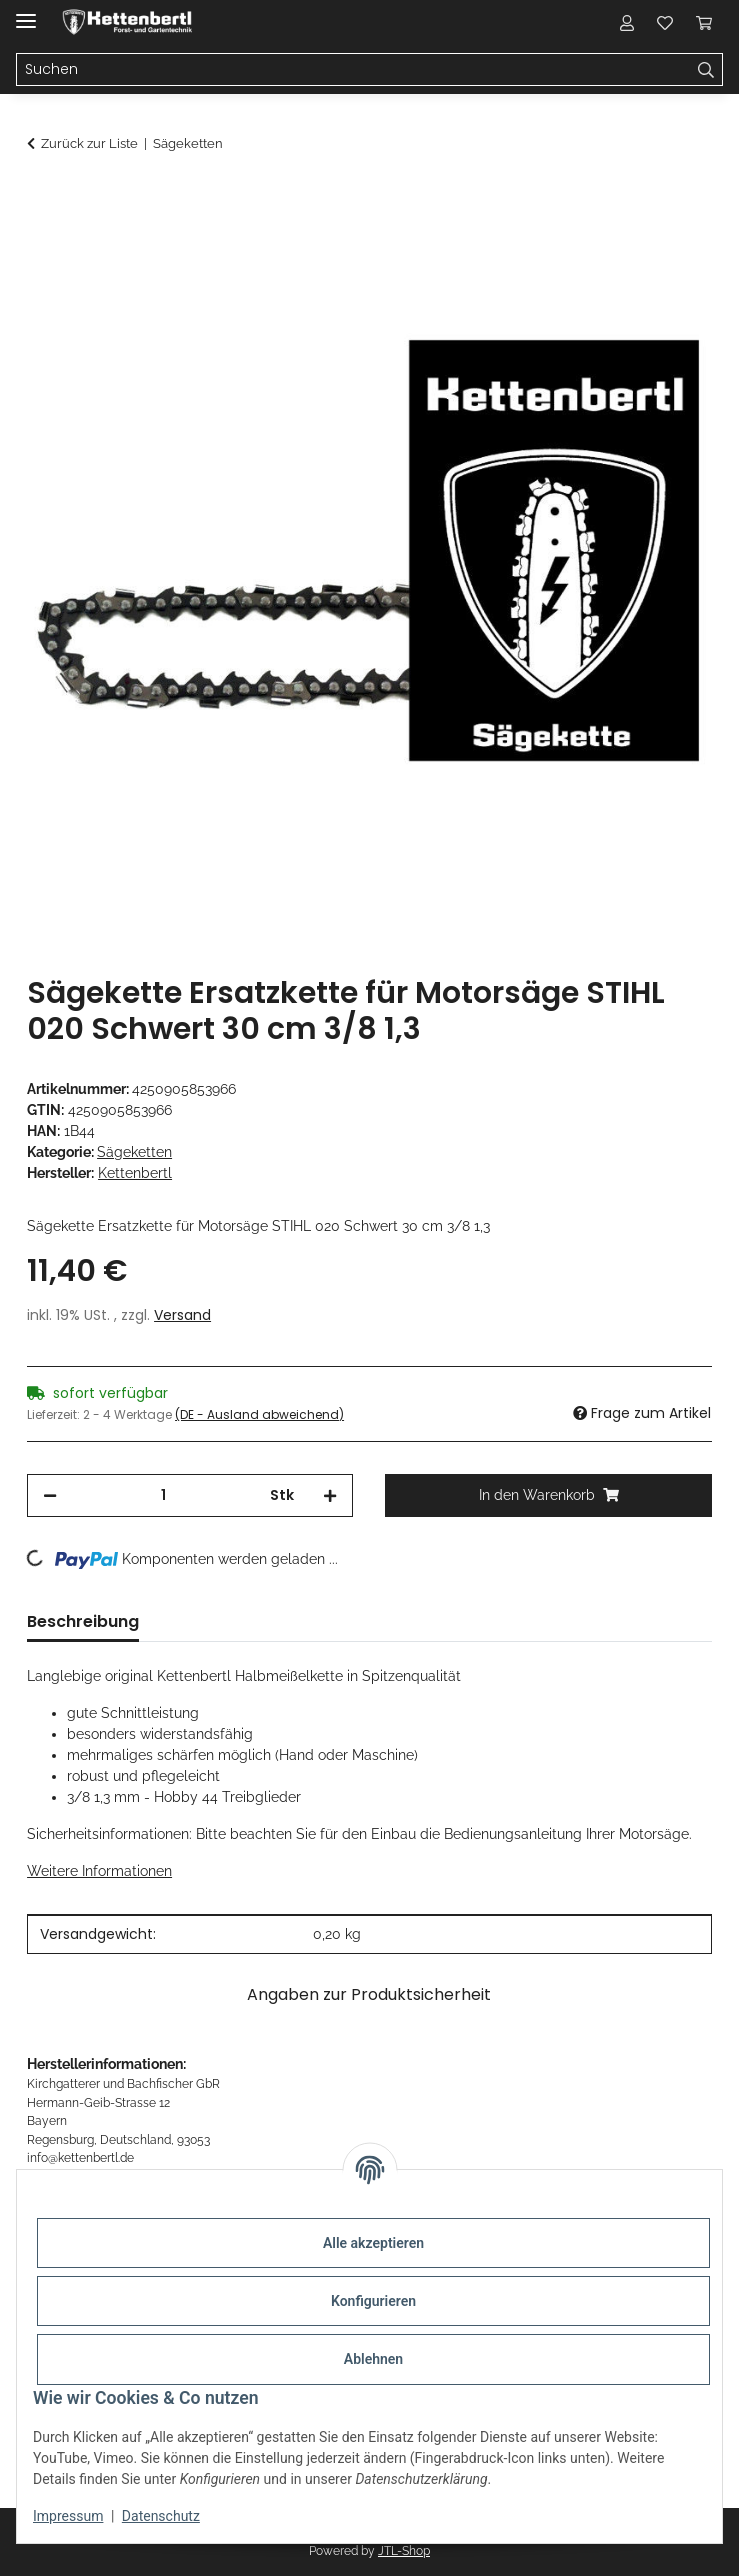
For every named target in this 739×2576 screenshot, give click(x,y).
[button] (627, 22)
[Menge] (163, 1495)
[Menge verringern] (50, 1495)
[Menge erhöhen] (330, 1495)
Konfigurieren (373, 2301)
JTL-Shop (404, 2551)
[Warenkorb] (704, 22)
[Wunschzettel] (665, 22)
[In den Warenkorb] (43, 197)
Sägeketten (134, 1152)
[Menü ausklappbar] (26, 12)
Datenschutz (161, 2516)
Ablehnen (373, 2359)
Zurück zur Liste (89, 143)
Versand (182, 1315)
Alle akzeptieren (373, 2243)
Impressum (68, 2516)
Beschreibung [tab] (83, 1621)
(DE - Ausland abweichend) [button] (259, 1414)
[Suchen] (353, 70)
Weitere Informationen (99, 1871)
